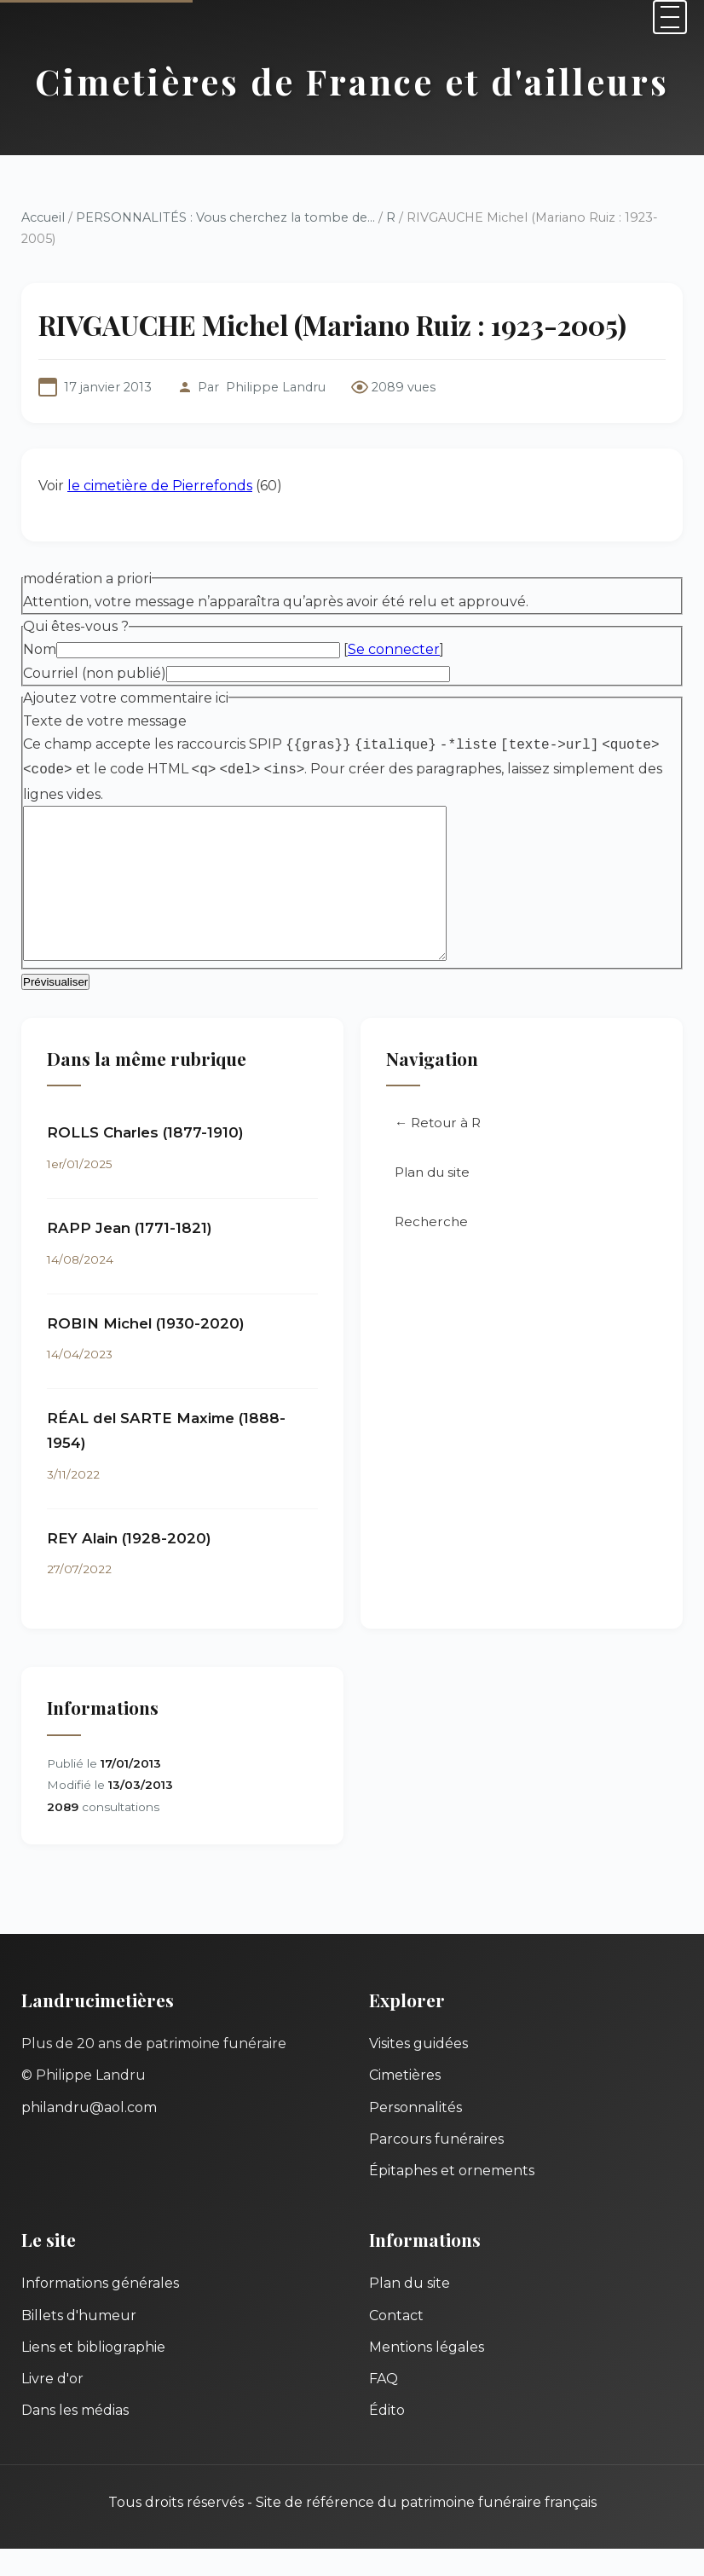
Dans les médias (75, 2437)
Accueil (43, 217)
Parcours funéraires (436, 2166)
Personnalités (415, 2135)
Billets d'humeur (78, 2343)
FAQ (383, 2406)
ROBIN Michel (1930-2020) (146, 1350)
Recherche (431, 1249)
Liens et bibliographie (93, 2374)
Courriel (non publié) (94, 673)
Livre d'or (52, 2406)
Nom (39, 649)
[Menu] (670, 17)
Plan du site (432, 1199)
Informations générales (100, 2310)
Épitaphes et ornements (451, 2198)
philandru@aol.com (89, 2135)
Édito (387, 2437)
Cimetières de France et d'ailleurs (352, 80)
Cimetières (405, 2102)
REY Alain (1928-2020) (129, 1565)
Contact (396, 2343)
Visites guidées (418, 2071)
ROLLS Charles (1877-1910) (145, 1159)
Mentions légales (426, 2374)
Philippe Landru (276, 387)
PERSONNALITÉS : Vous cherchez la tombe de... (225, 217)
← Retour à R (438, 1150)
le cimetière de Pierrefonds (159, 486)
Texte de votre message (105, 721)
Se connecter (394, 649)
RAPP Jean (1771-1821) (129, 1255)
